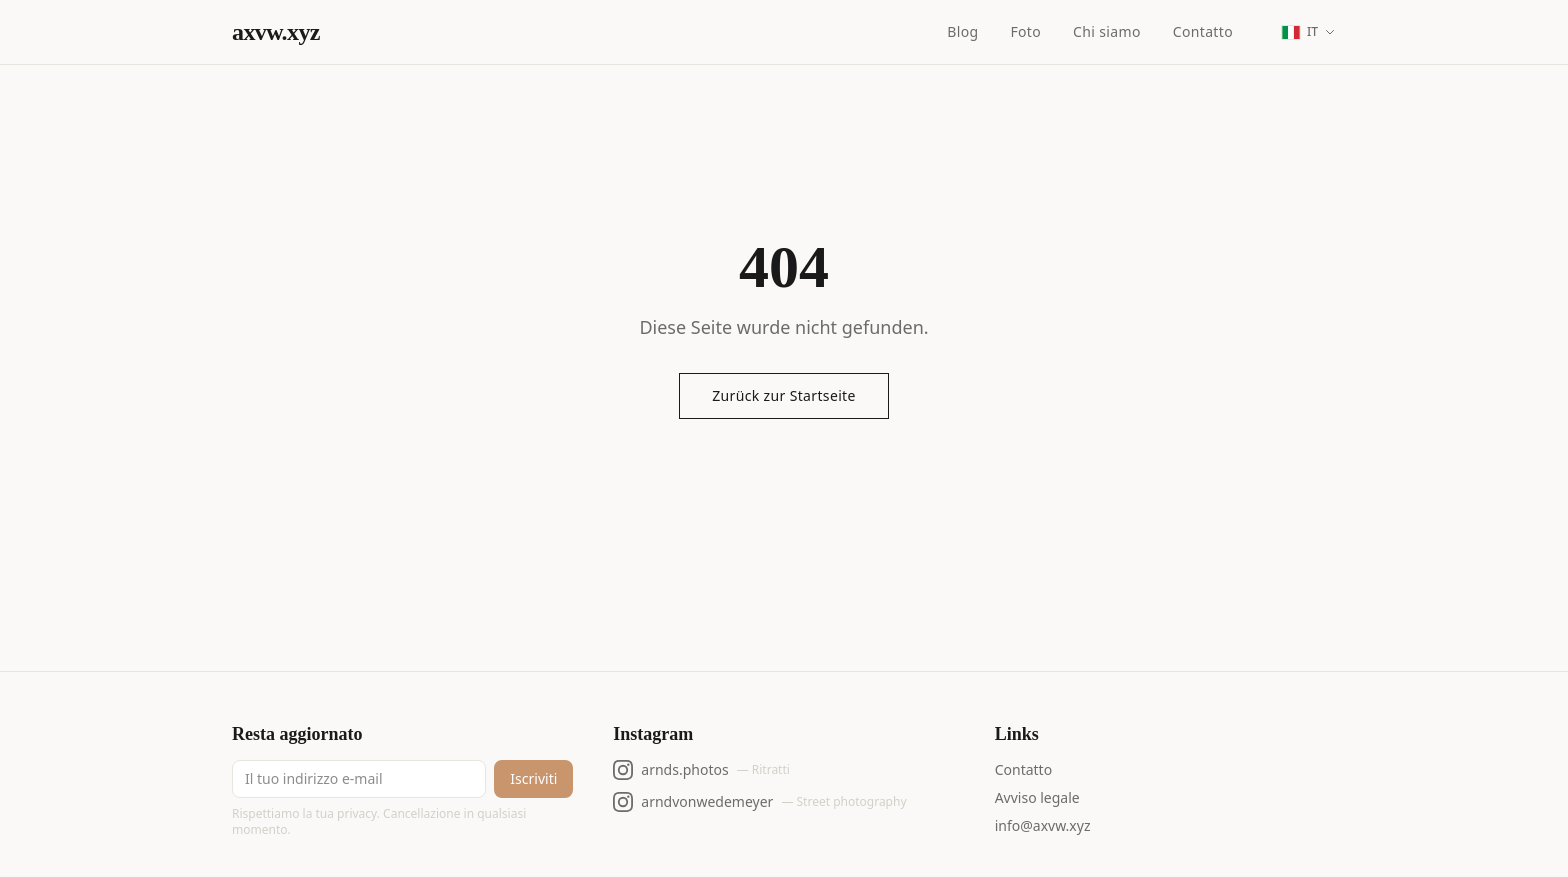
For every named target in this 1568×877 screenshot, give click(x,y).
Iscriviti (533, 778)
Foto (1025, 31)
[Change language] (1308, 32)
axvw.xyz (276, 32)
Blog (962, 31)
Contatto (1203, 31)
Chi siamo (1107, 31)
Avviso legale (1037, 797)
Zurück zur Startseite (784, 395)
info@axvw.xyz (1043, 825)
